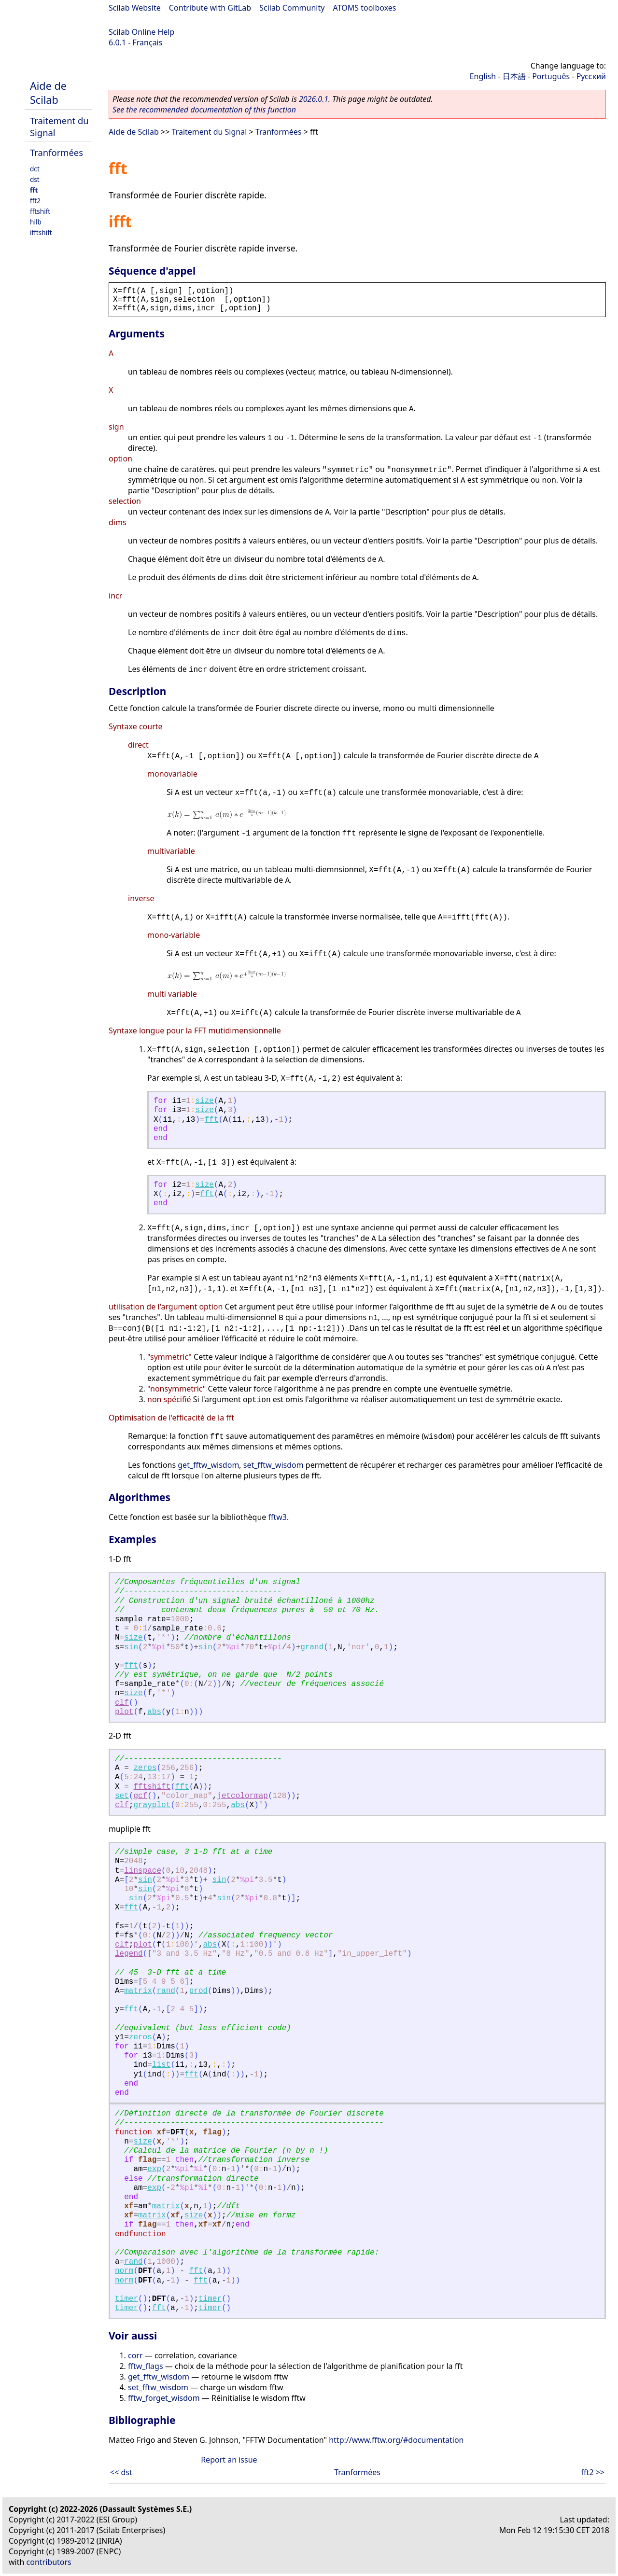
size (204, 1101)
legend (129, 1953)
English (483, 76)
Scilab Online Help (141, 32)
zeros (144, 1768)
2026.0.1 (313, 99)
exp (154, 2169)
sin (131, 1647)
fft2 (35, 200)
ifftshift (41, 232)
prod (198, 1991)
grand (311, 1647)
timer (126, 2299)
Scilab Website (135, 7)
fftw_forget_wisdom (164, 2398)
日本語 (514, 76)
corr (135, 2355)
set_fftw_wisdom (273, 1465)
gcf (140, 1796)
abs (154, 1712)
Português (551, 76)
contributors (49, 2562)
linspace (142, 1870)
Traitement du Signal (209, 131)
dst (35, 179)
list (161, 2065)
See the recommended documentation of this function (204, 109)
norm (124, 2271)
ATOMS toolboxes (364, 7)
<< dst (121, 2472)
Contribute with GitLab (210, 7)
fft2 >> (592, 2472)
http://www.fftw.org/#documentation (396, 2440)
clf (122, 1703)
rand (165, 1991)
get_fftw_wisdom (208, 1465)
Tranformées (56, 152)
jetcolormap (242, 1796)
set (122, 1796)
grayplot (151, 1805)
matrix (138, 1991)
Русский (591, 76)
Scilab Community (291, 7)
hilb (36, 221)
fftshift (40, 211)
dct (35, 168)
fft (34, 190)
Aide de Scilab (48, 93)
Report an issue (229, 2459)
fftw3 (277, 1517)
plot (124, 1712)
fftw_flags (145, 2366)
